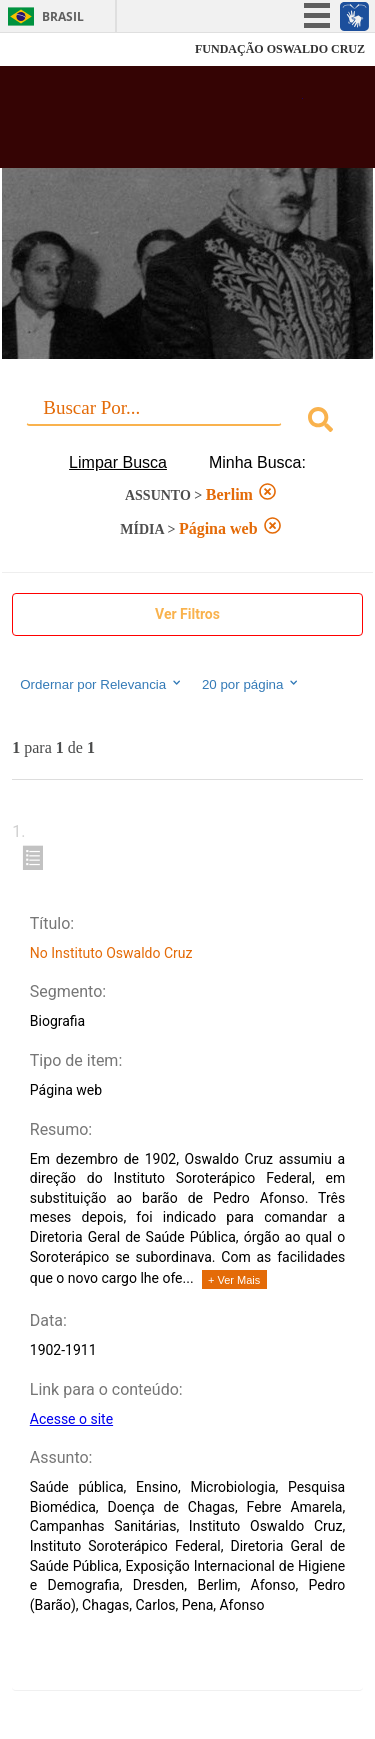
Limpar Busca (118, 462)
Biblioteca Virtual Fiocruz (160, 123)
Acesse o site (71, 1419)
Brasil (63, 16)
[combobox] (187, 422)
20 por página (251, 684)
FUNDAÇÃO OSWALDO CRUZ (280, 49)
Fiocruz (59, 49)
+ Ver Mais (234, 1280)
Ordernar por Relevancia (101, 684)
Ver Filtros (187, 614)
